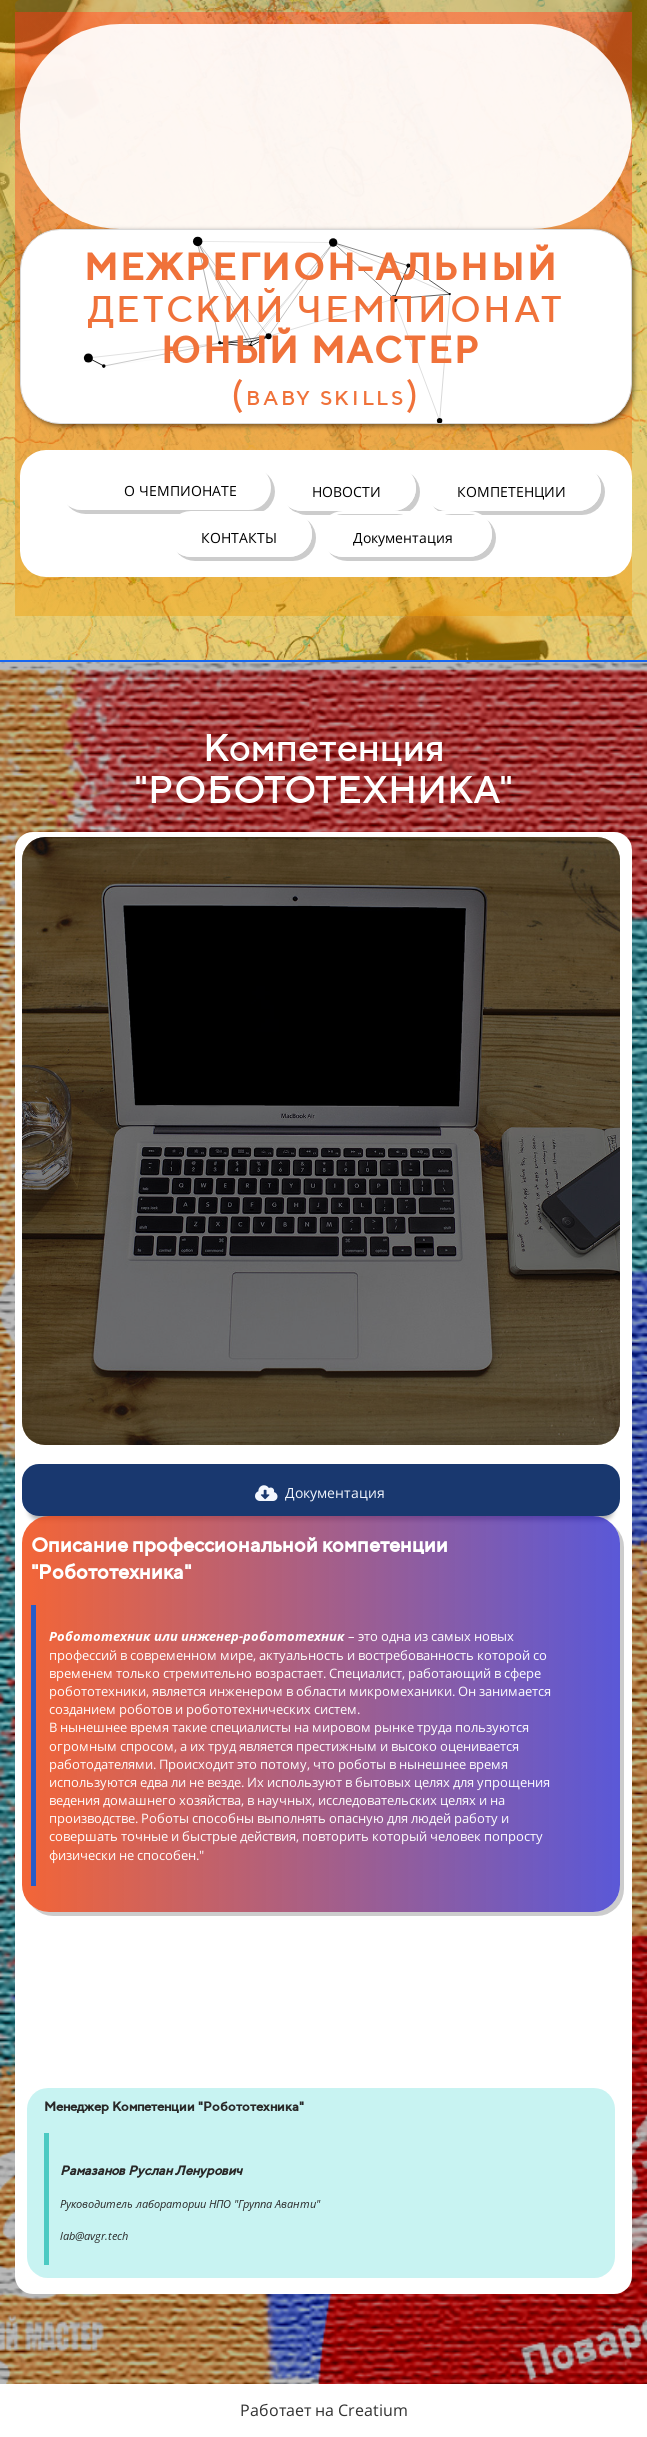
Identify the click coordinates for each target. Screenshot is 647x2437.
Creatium (373, 2410)
